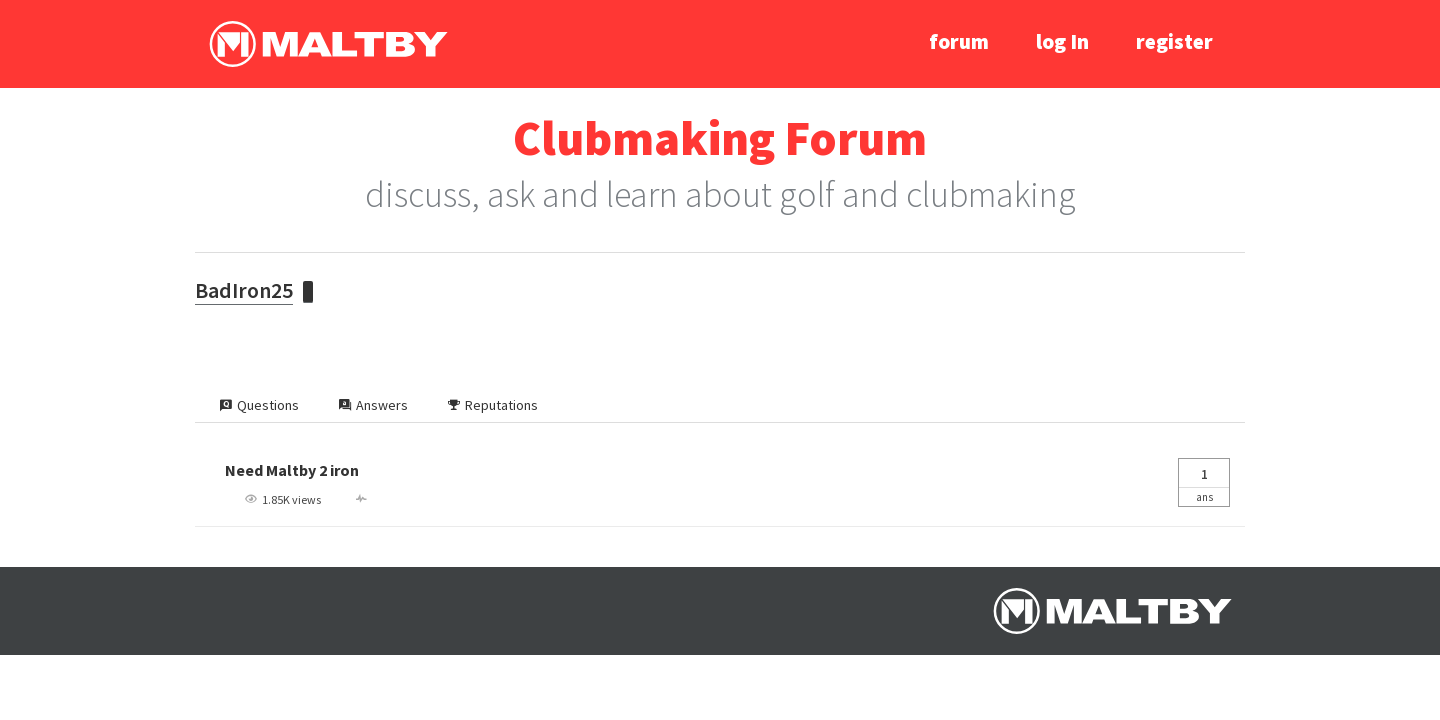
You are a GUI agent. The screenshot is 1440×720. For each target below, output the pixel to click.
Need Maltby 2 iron (292, 470)
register (1174, 41)
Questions (259, 405)
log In (1062, 41)
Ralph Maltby (328, 44)
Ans (1204, 481)
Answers (373, 405)
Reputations (493, 405)
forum (959, 41)
